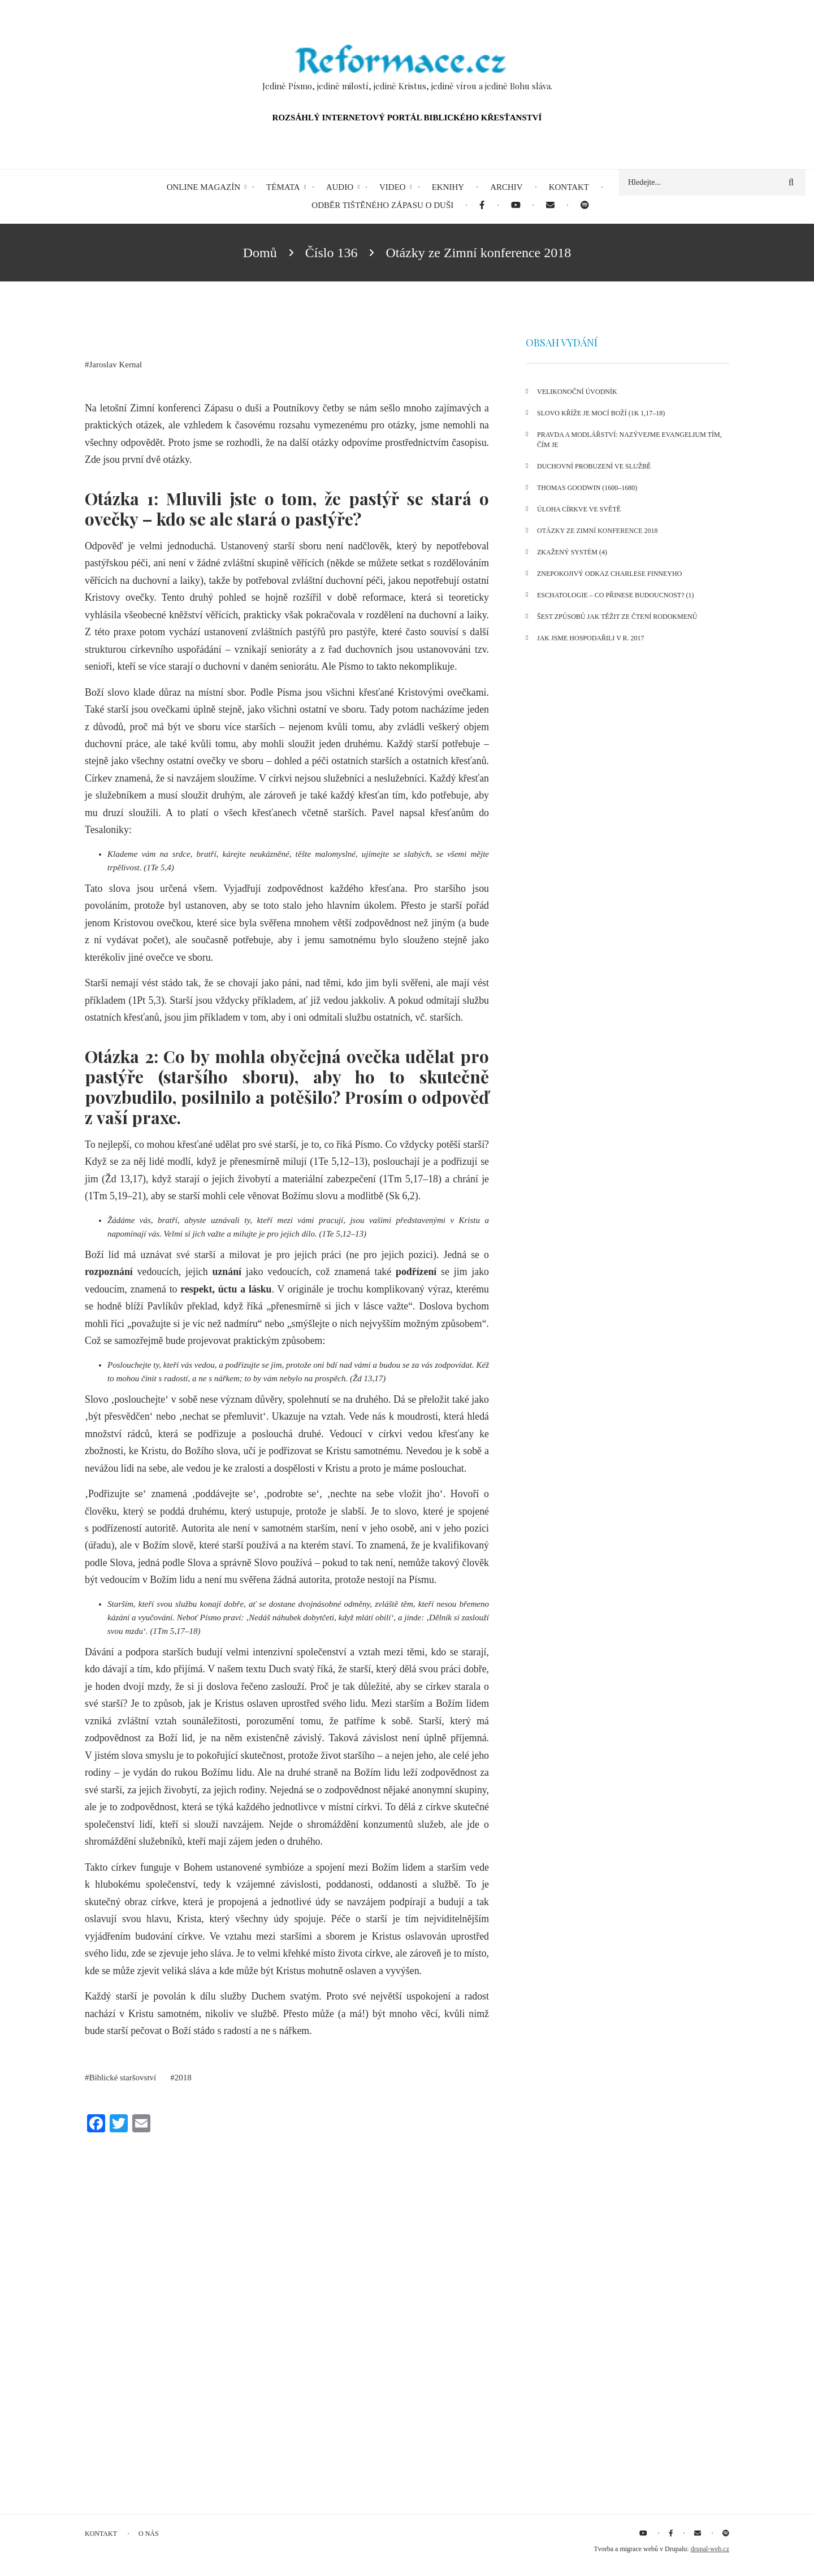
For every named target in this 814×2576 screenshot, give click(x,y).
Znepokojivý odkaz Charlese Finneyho (609, 574)
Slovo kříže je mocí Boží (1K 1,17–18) (601, 413)
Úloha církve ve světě (579, 509)
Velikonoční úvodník (577, 392)
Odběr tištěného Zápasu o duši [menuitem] (382, 205)
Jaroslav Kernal (115, 364)
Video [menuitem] (392, 187)
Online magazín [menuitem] (203, 187)
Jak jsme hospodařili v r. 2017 (590, 638)
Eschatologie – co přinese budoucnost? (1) (615, 595)
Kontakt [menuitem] (569, 187)
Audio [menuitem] (339, 187)
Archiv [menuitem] (506, 187)
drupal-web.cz (710, 2549)
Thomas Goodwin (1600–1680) (587, 488)
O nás (148, 2534)
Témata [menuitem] (283, 187)
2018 (183, 2077)
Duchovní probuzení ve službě (594, 466)
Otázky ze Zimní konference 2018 (597, 531)
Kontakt (101, 2534)
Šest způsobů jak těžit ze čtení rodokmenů (617, 617)
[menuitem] (481, 205)
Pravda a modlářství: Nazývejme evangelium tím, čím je (629, 440)
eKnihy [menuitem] (448, 187)
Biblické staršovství (123, 2077)
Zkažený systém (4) (572, 552)
